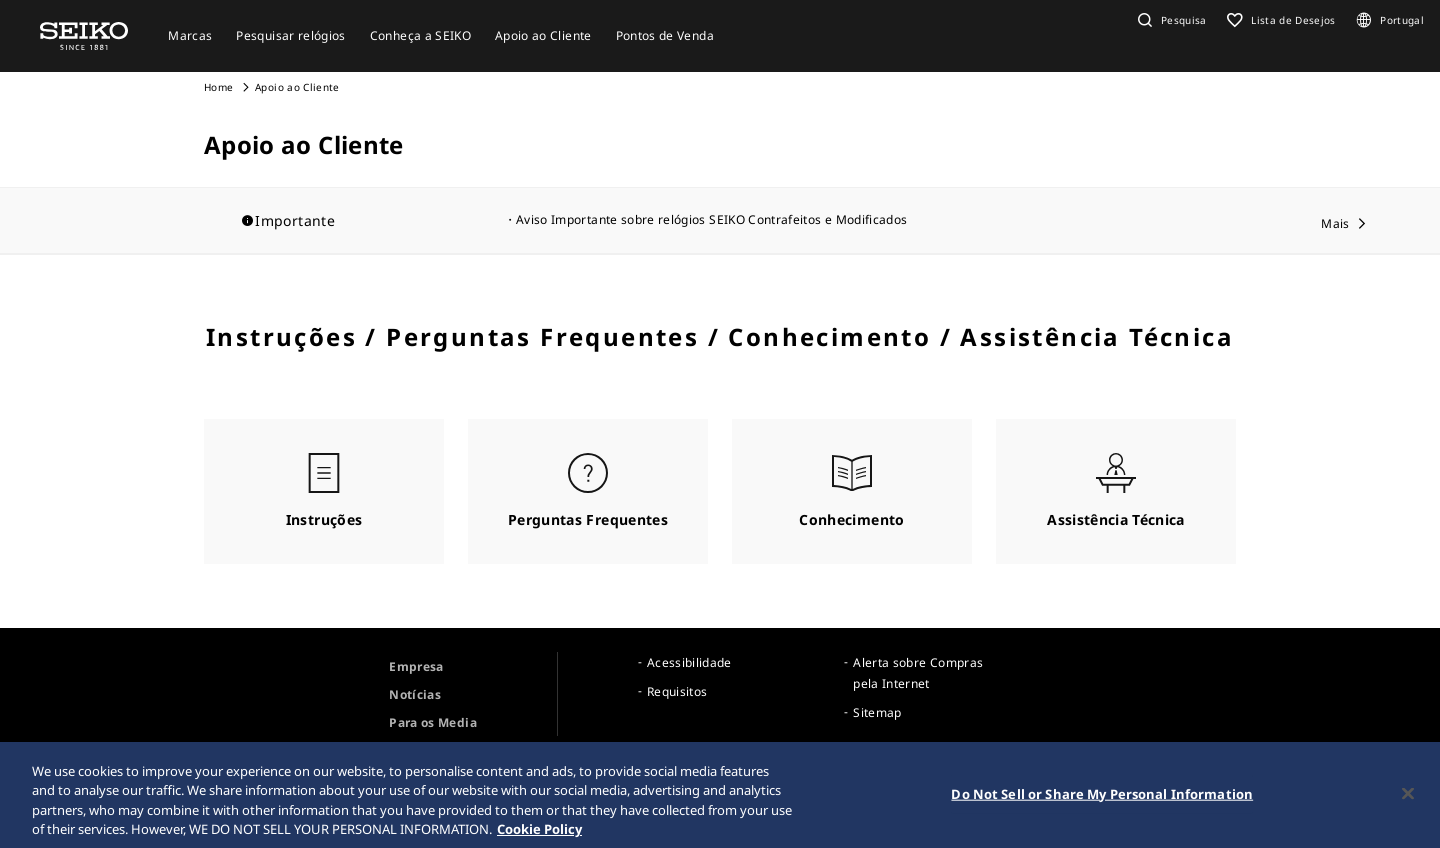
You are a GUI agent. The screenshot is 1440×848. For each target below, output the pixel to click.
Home (218, 87)
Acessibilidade (689, 662)
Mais (1335, 223)
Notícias (415, 694)
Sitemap (877, 712)
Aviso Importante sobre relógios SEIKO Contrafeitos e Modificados (711, 219)
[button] (1170, 20)
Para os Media (433, 722)
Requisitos (677, 691)
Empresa (416, 666)
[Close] (1408, 799)
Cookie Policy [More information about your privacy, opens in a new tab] (539, 835)
